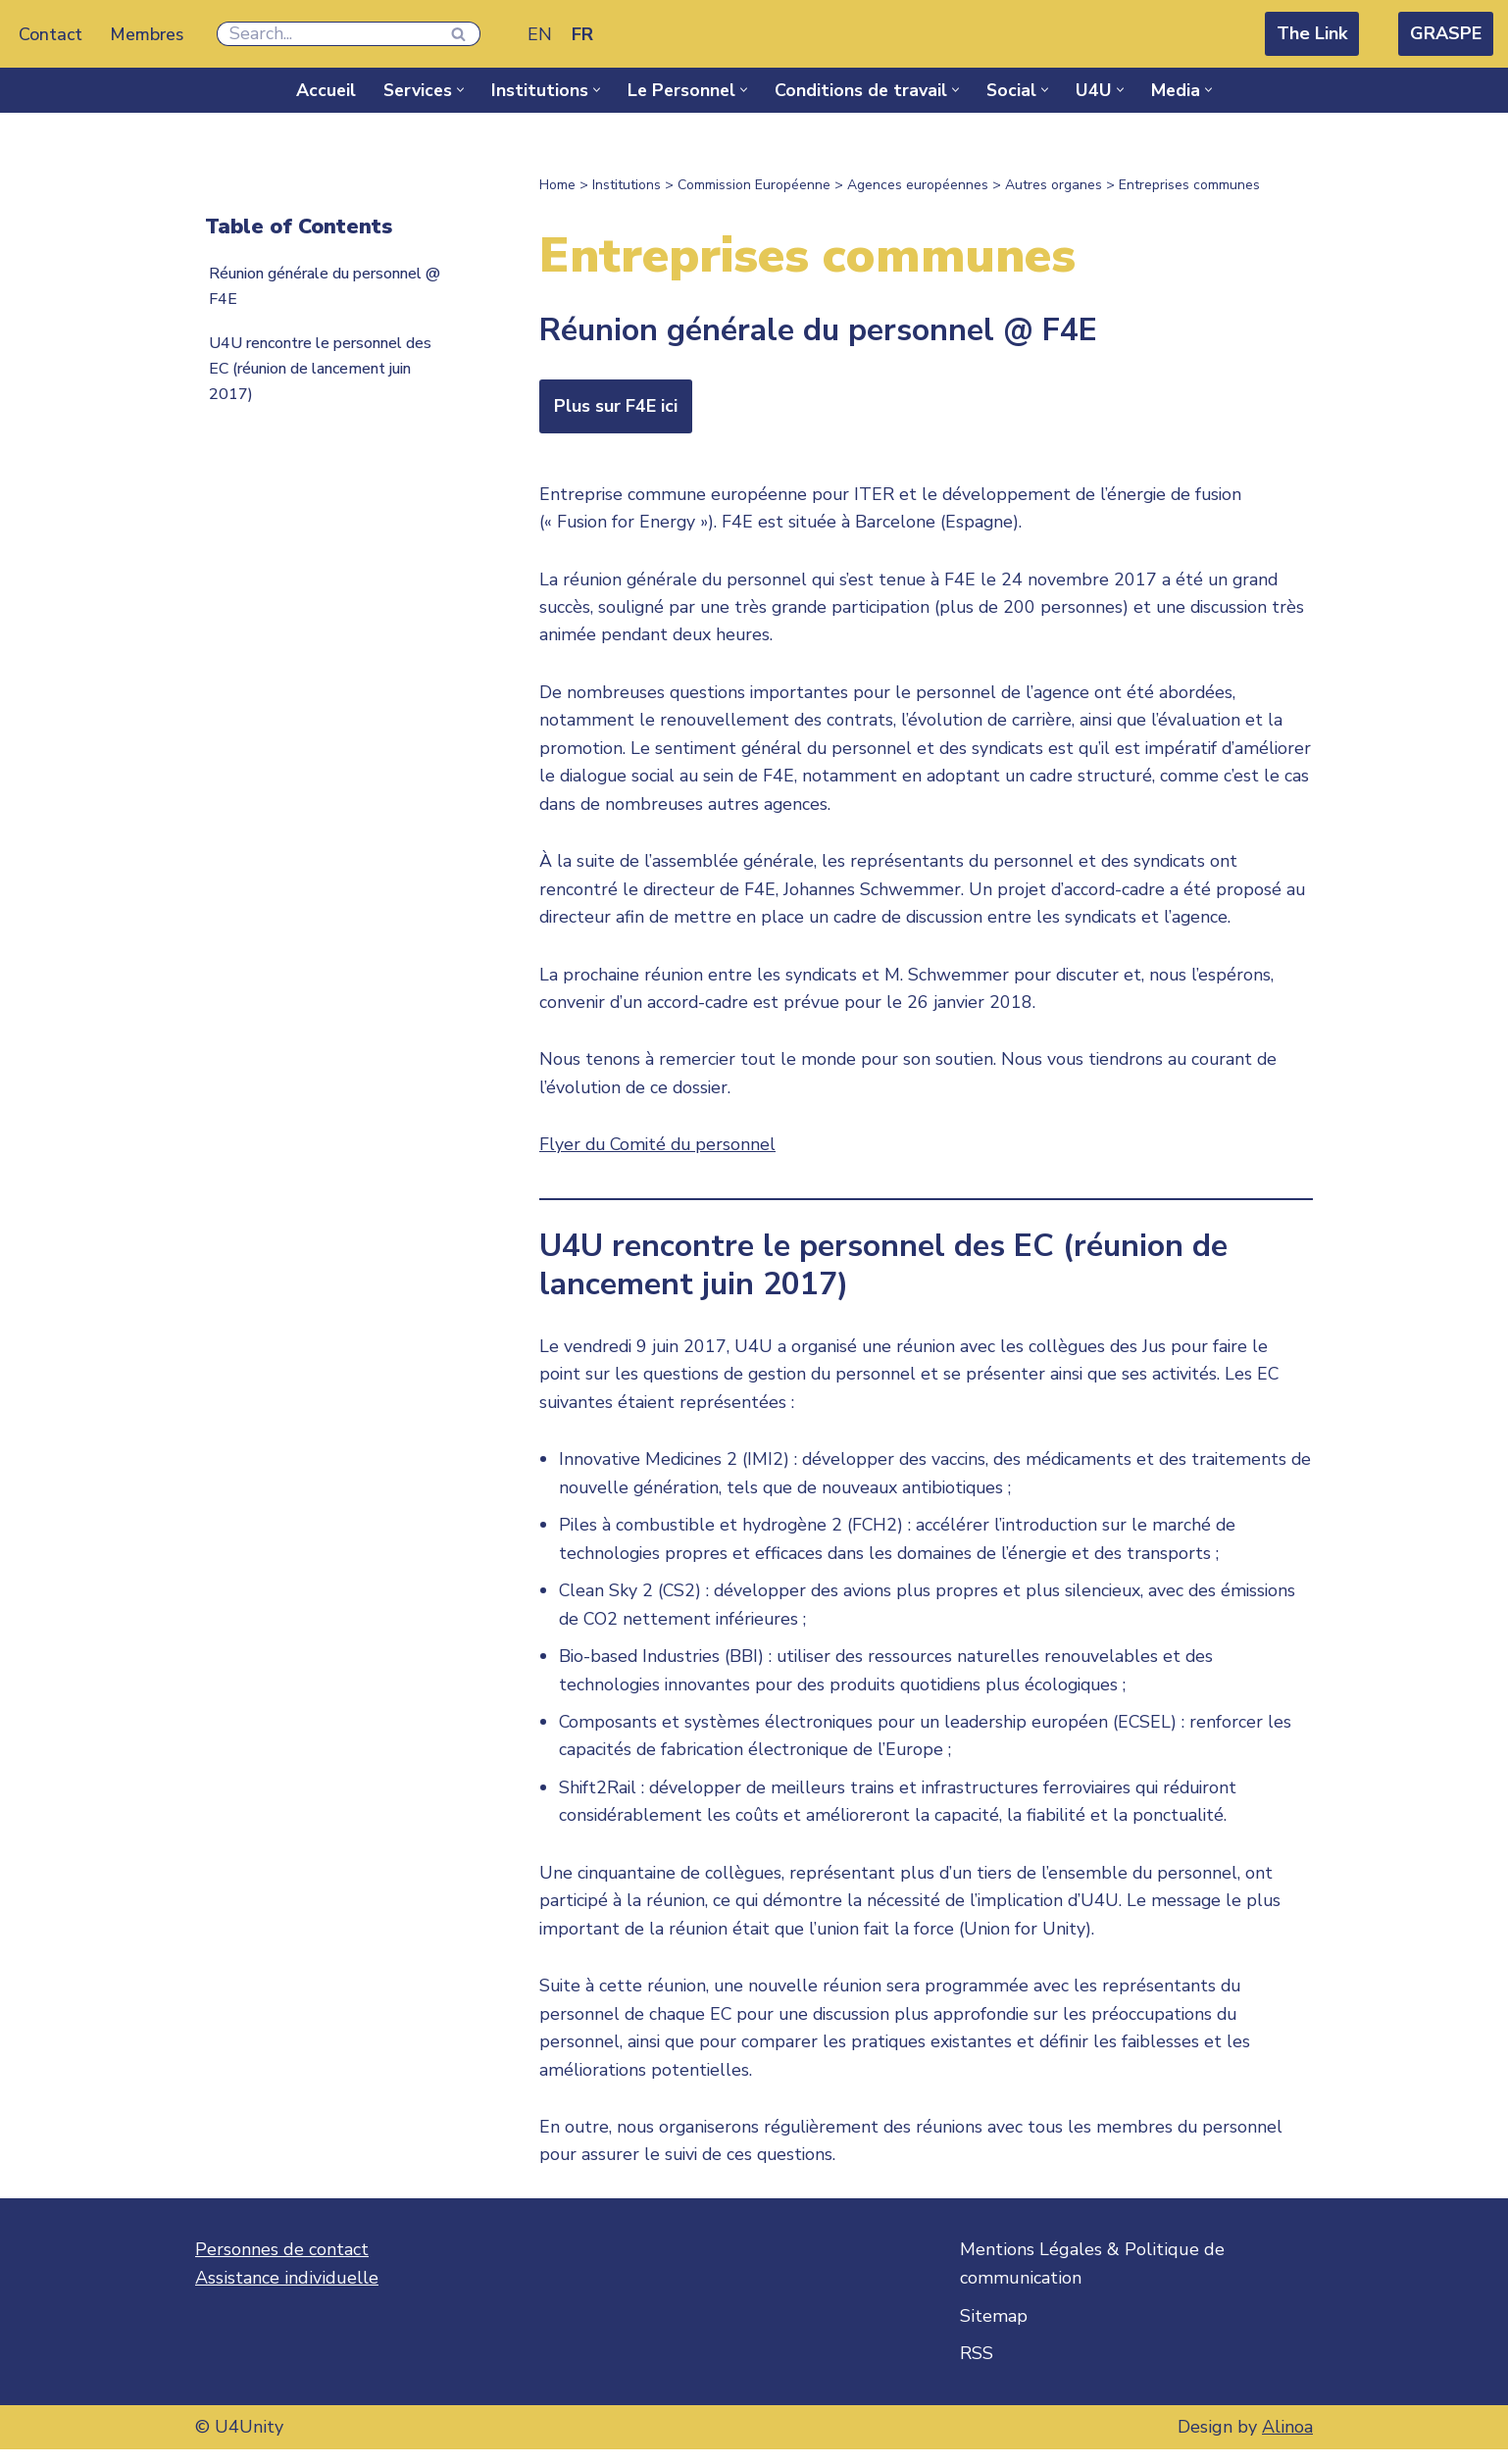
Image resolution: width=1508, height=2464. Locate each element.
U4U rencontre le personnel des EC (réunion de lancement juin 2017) (325, 370)
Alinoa (1287, 2441)
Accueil (321, 90)
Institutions (626, 185)
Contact (51, 34)
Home (557, 185)
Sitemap (994, 2330)
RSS (976, 2368)
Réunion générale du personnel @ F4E (321, 287)
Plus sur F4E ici (616, 406)
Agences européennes (917, 185)
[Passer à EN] (542, 34)
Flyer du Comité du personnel (660, 1151)
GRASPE (1446, 33)
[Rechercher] (328, 34)
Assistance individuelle (286, 2292)
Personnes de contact (282, 2264)
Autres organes (1053, 185)
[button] (459, 89)
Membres (148, 34)
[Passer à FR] (584, 34)
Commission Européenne (754, 185)
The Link (1312, 33)
